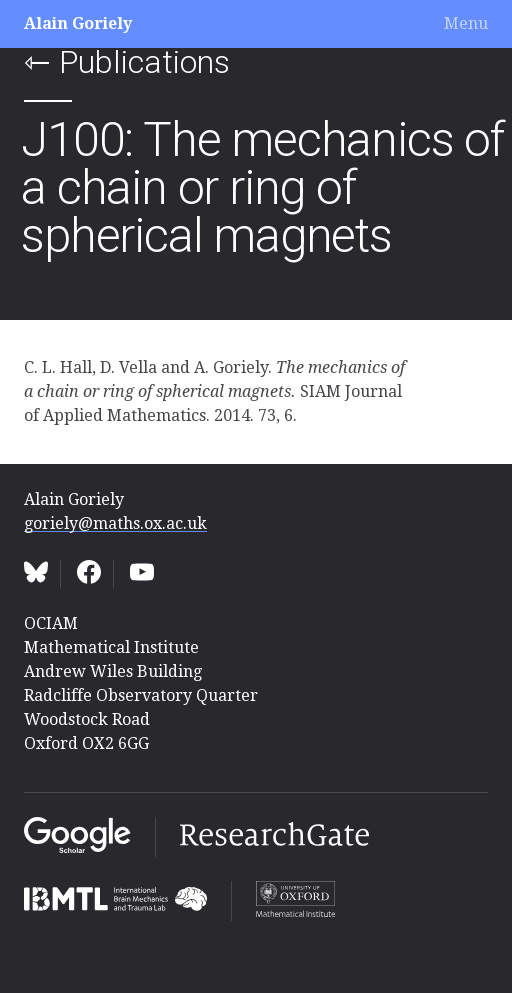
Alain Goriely (78, 23)
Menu (466, 23)
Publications (144, 62)
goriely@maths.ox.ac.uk (115, 523)
